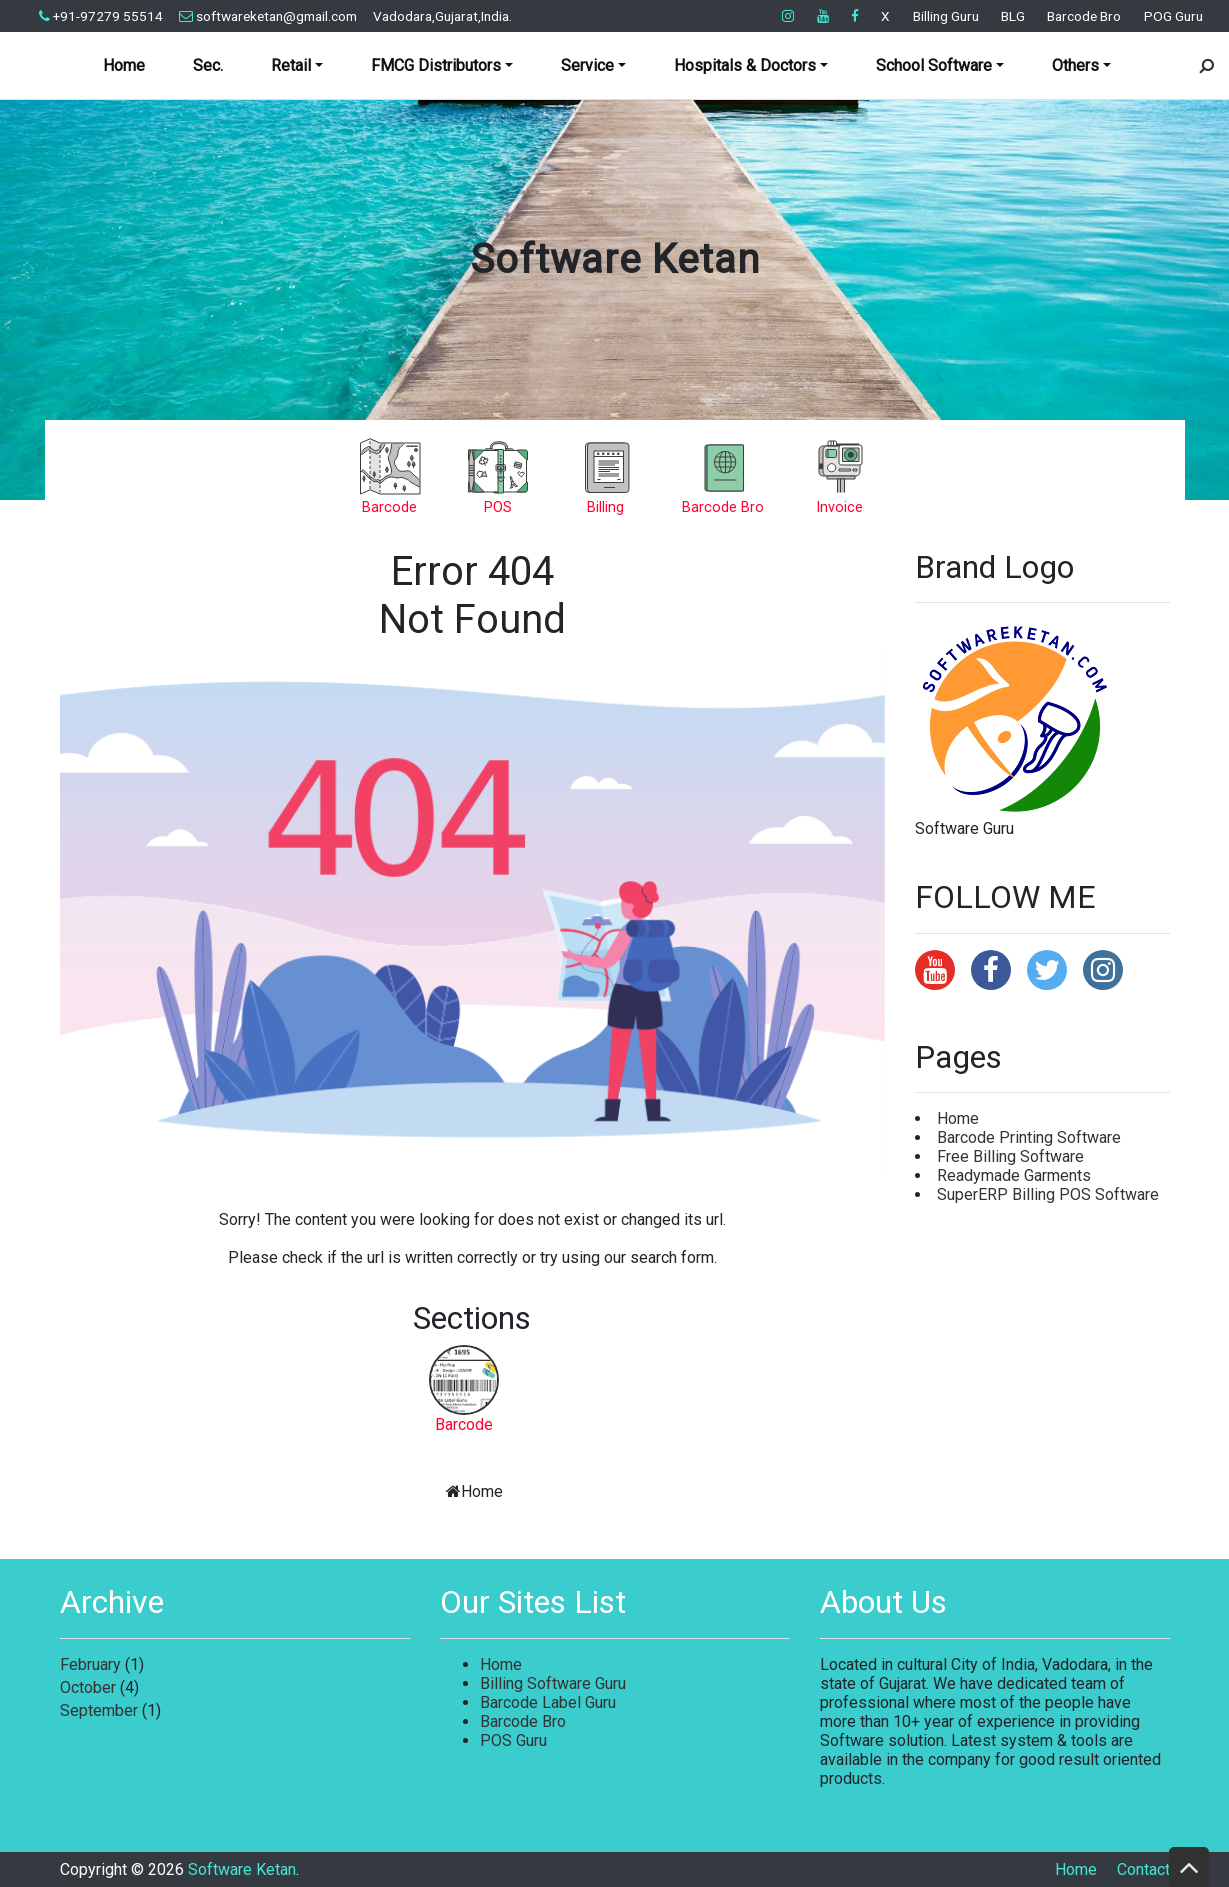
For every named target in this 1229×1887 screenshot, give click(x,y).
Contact (1143, 1869)
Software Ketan (615, 259)
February (90, 1664)
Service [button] (587, 65)
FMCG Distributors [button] (436, 65)
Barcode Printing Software (1029, 1137)
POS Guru (513, 1740)
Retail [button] (291, 65)
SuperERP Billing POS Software (1048, 1194)
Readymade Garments (1014, 1175)
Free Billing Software (1010, 1156)
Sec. (208, 65)
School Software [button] (934, 65)
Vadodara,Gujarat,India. (442, 16)
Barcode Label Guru (548, 1702)
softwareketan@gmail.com (268, 16)
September (99, 1710)
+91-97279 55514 (101, 16)
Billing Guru (946, 16)
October (88, 1687)
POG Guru (1173, 16)
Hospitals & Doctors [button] (745, 65)
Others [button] (1075, 65)
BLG (1013, 16)
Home (124, 65)
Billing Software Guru (553, 1683)
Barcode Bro (1084, 16)
